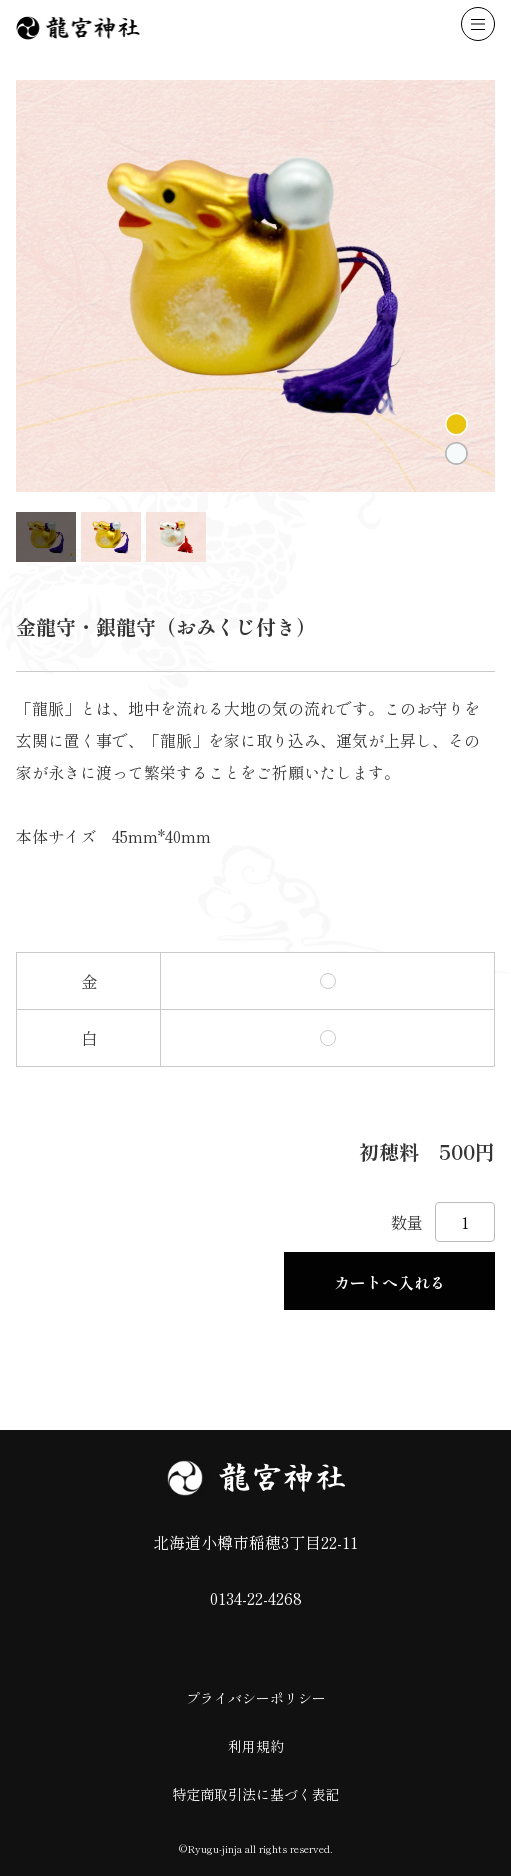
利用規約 (256, 1746)
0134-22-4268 (256, 1598)
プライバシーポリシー (256, 1698)
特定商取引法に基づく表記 (256, 1794)
